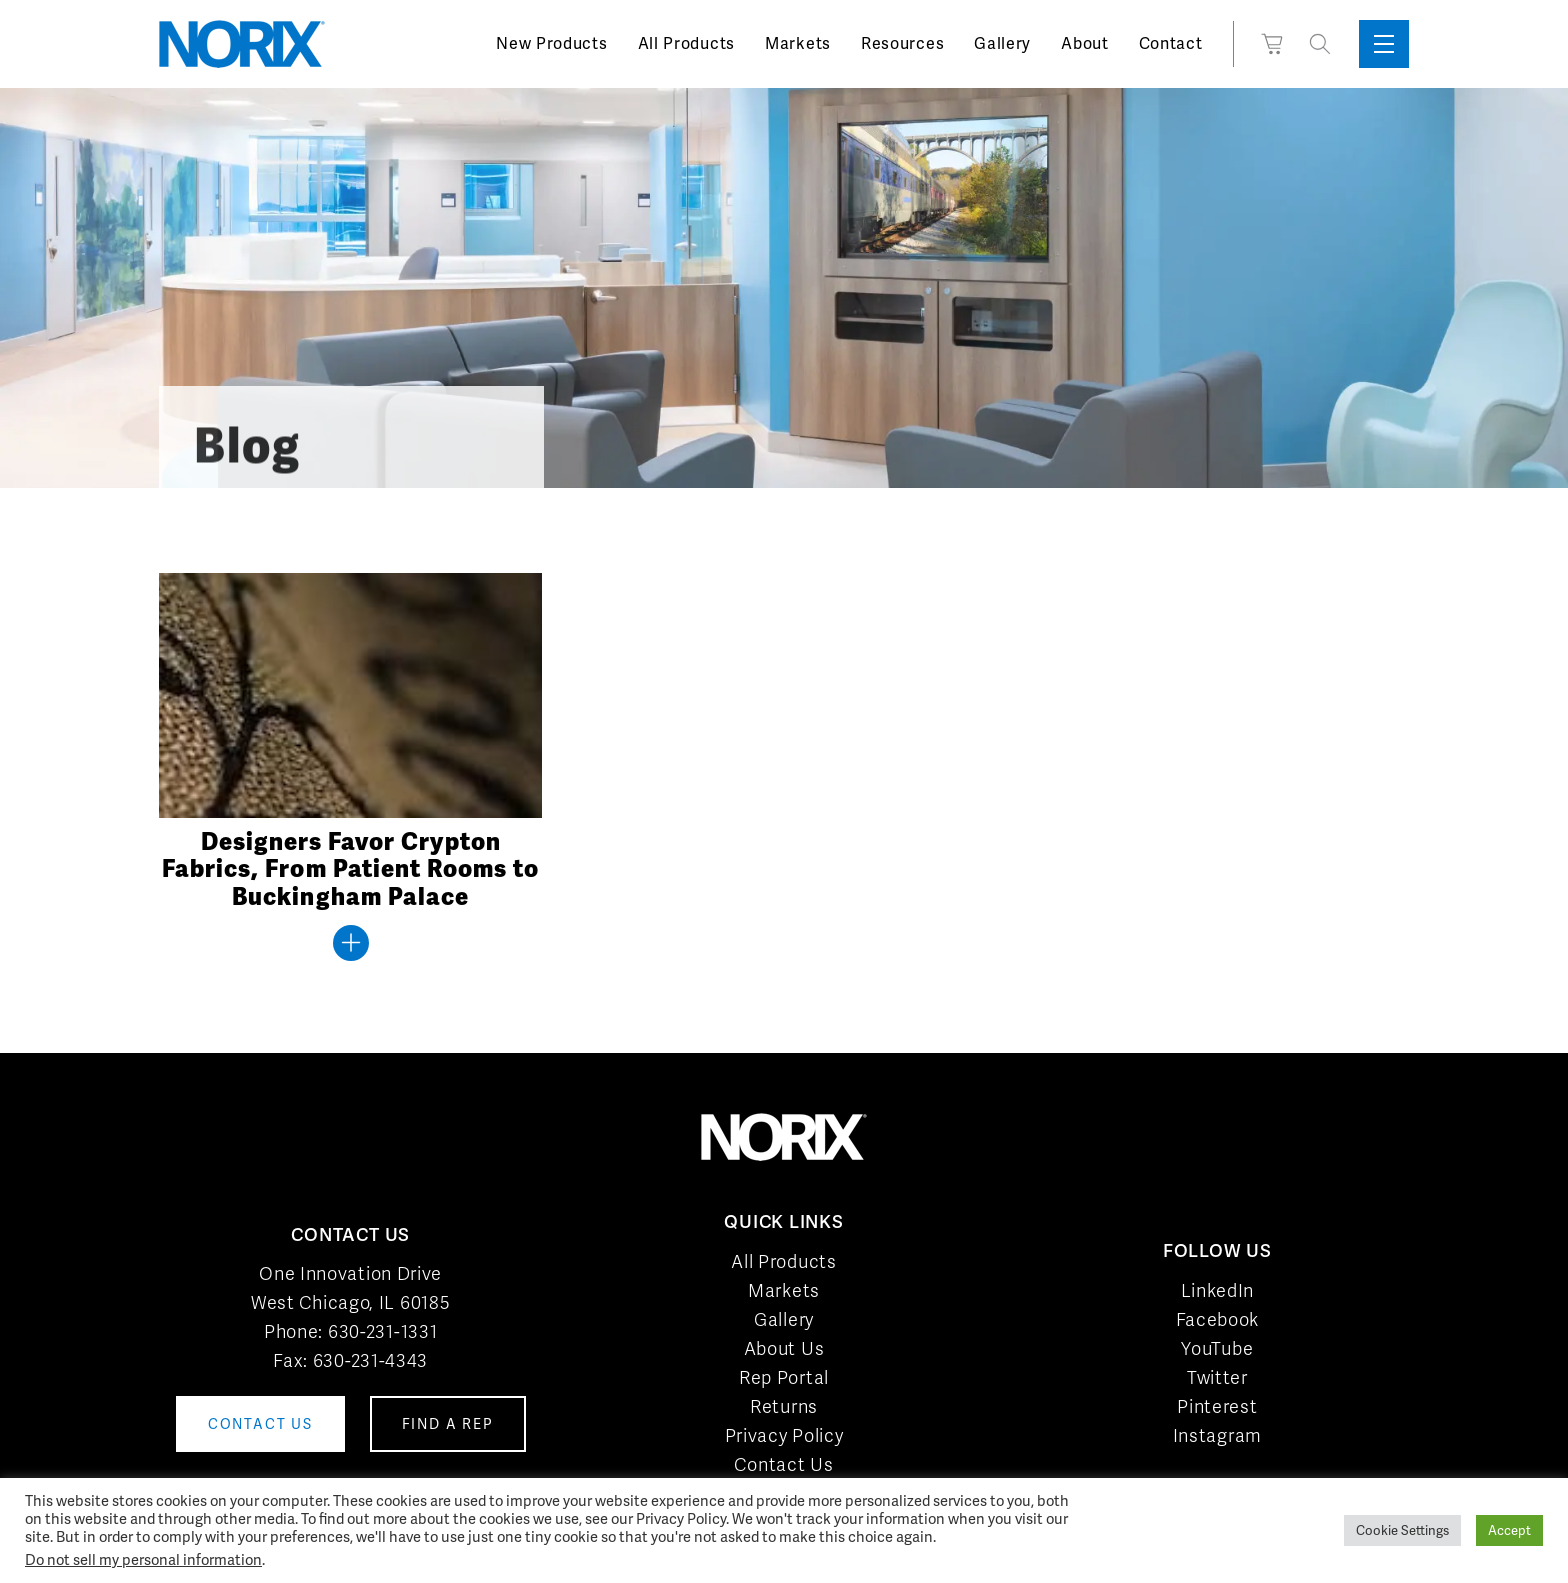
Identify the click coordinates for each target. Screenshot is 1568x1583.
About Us (784, 1348)
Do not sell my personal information (143, 1559)
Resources (902, 43)
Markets (798, 43)
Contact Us (783, 1464)
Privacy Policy (784, 1435)
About (1085, 43)
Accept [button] (1509, 1530)
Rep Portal (784, 1377)
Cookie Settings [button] (1402, 1530)
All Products (686, 43)
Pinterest (1217, 1406)
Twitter (1217, 1377)
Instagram (1217, 1435)
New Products (551, 43)
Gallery (1002, 43)
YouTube (1217, 1348)
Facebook (1218, 1319)
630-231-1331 (382, 1331)
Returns (784, 1406)
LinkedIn (1218, 1290)
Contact (1171, 43)
